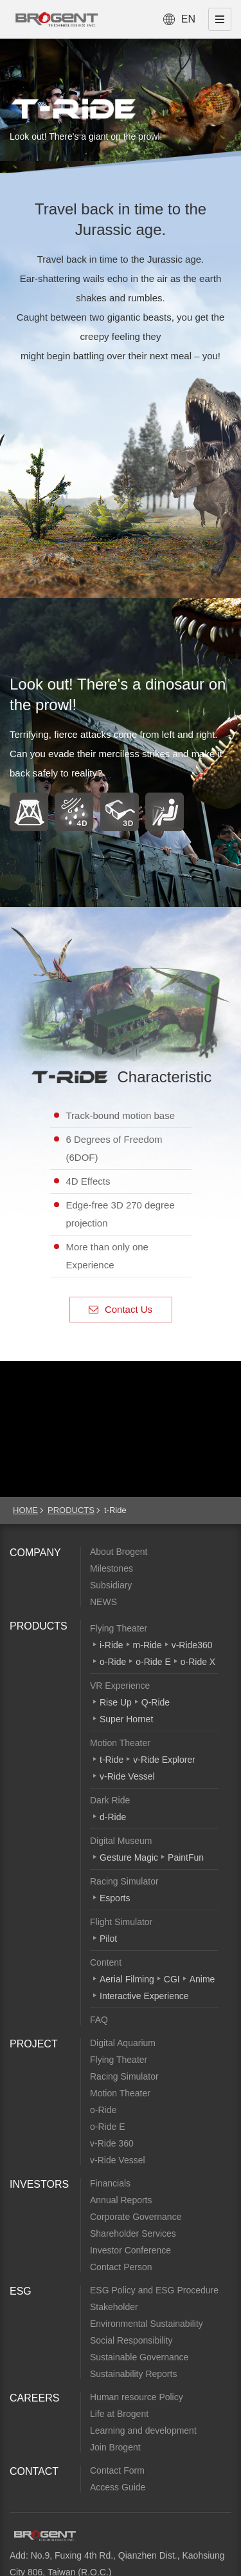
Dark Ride (110, 1800)
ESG (20, 2291)
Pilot (108, 1938)
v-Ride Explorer (164, 1759)
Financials (110, 2183)
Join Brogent (115, 2447)
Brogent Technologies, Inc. (45, 2535)
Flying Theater (118, 1628)
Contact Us (120, 1309)
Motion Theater (120, 1743)
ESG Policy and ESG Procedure (154, 2290)
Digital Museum (121, 1841)
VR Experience (120, 1685)
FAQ (99, 2020)
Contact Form (117, 2470)
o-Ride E (153, 1662)
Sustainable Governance (139, 2357)
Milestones (111, 1568)
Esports (115, 1898)
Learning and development (143, 2430)
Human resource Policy (136, 2397)
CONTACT (34, 2471)
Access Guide (117, 2487)
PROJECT (34, 2043)
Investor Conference (130, 2250)
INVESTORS (39, 2184)
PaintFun (186, 1857)
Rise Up (116, 1702)
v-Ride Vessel (127, 1776)
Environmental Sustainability (146, 2323)
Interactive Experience (144, 1996)
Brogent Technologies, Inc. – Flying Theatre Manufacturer (56, 19)
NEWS (103, 1602)
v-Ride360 (192, 1645)
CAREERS (34, 2398)
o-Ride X (198, 1662)
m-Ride (147, 1645)
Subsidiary (111, 1585)
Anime (202, 1979)
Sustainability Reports (133, 2374)
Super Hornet (126, 1719)
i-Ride (111, 1645)
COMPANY (35, 1552)
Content (105, 1962)
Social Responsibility (131, 2340)
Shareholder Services (133, 2233)
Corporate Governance (135, 2217)
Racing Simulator (124, 1881)
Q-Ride (155, 1702)
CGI (172, 1979)
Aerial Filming (127, 1979)
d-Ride (113, 1817)
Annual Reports (121, 2200)
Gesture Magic (129, 1857)
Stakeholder (114, 2307)
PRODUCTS (71, 1510)
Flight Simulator (121, 1922)
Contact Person (121, 2267)
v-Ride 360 (112, 2143)
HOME (25, 1510)
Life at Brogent (119, 2414)
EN (188, 19)
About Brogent (119, 1552)
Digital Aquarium (123, 2043)
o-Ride (113, 1662)
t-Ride (111, 1759)
